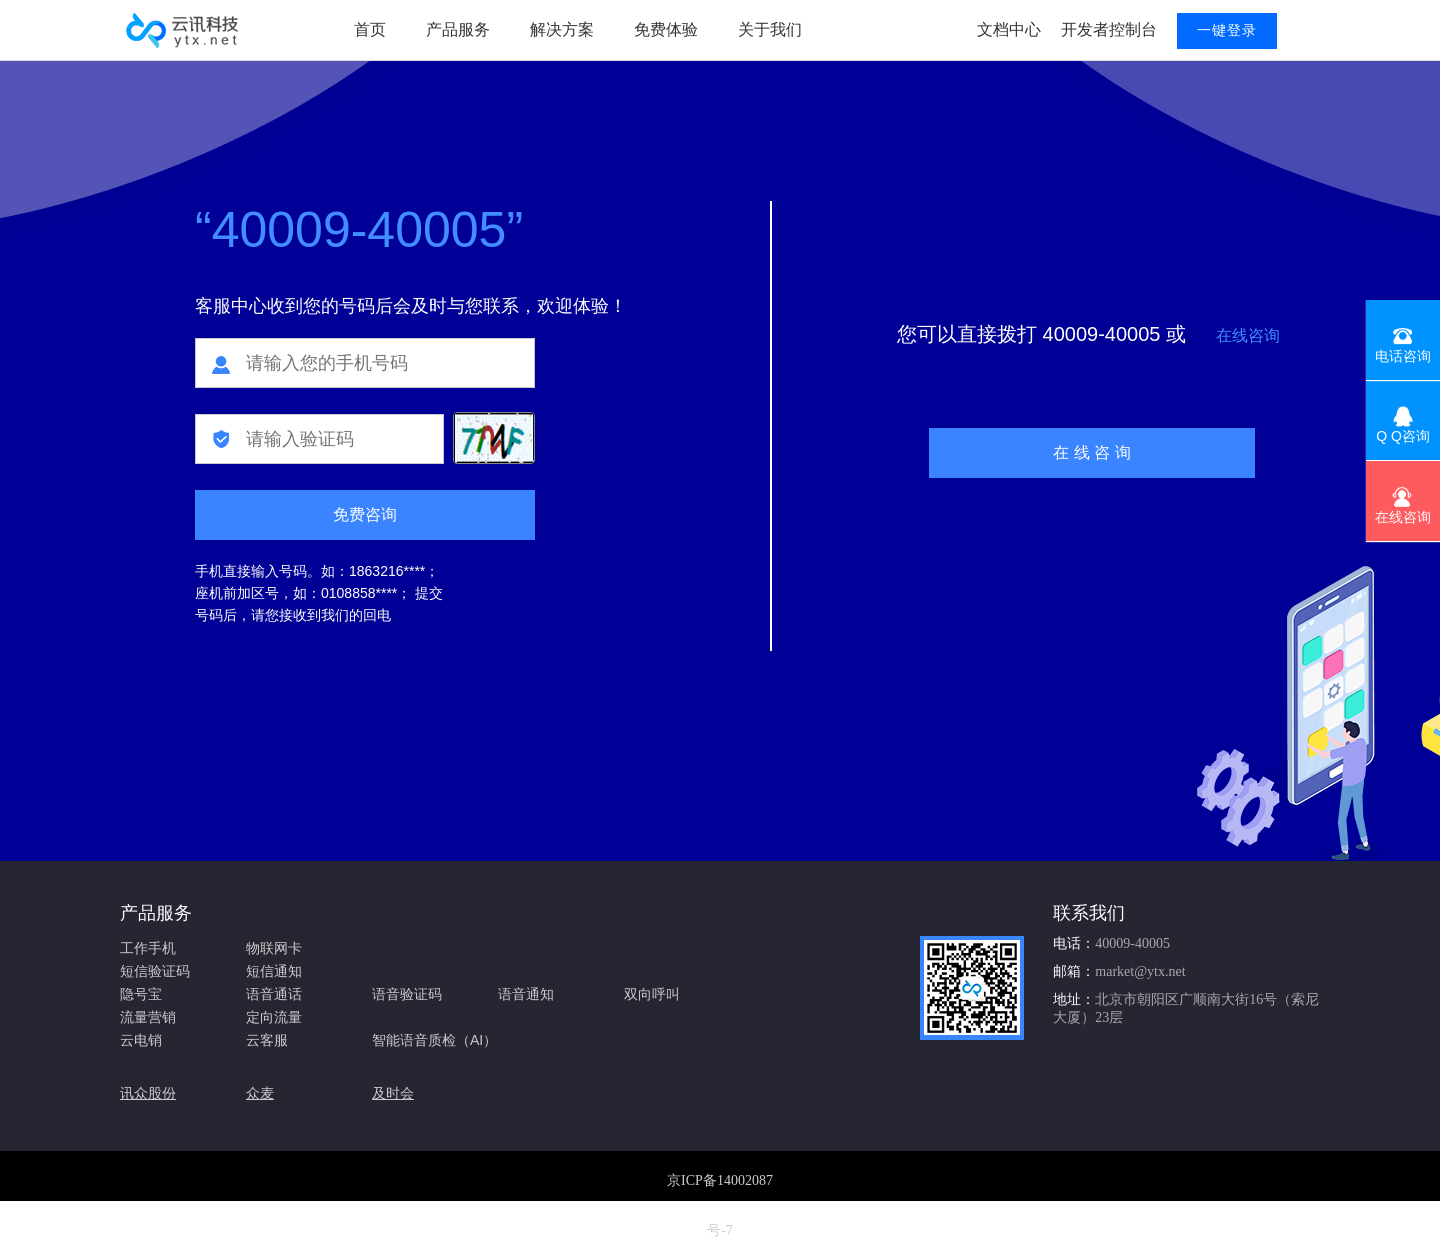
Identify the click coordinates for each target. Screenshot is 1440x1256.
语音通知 (526, 994)
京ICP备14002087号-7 (720, 1205)
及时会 (393, 1093)
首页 (370, 29)
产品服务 (458, 29)
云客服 (267, 1040)
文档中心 (1009, 29)
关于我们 (770, 29)
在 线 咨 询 (1091, 452)
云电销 (141, 1040)
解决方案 (562, 29)
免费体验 (666, 29)
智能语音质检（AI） (434, 1040)
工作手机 (148, 948)
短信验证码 (155, 971)
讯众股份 (148, 1093)
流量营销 (148, 1017)
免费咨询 (365, 514)
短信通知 (274, 971)
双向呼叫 (652, 994)
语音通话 (274, 994)
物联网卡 (274, 948)
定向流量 (274, 1017)
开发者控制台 (1109, 29)
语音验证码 (407, 994)
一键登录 (1227, 30)
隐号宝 (141, 994)
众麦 (260, 1093)
